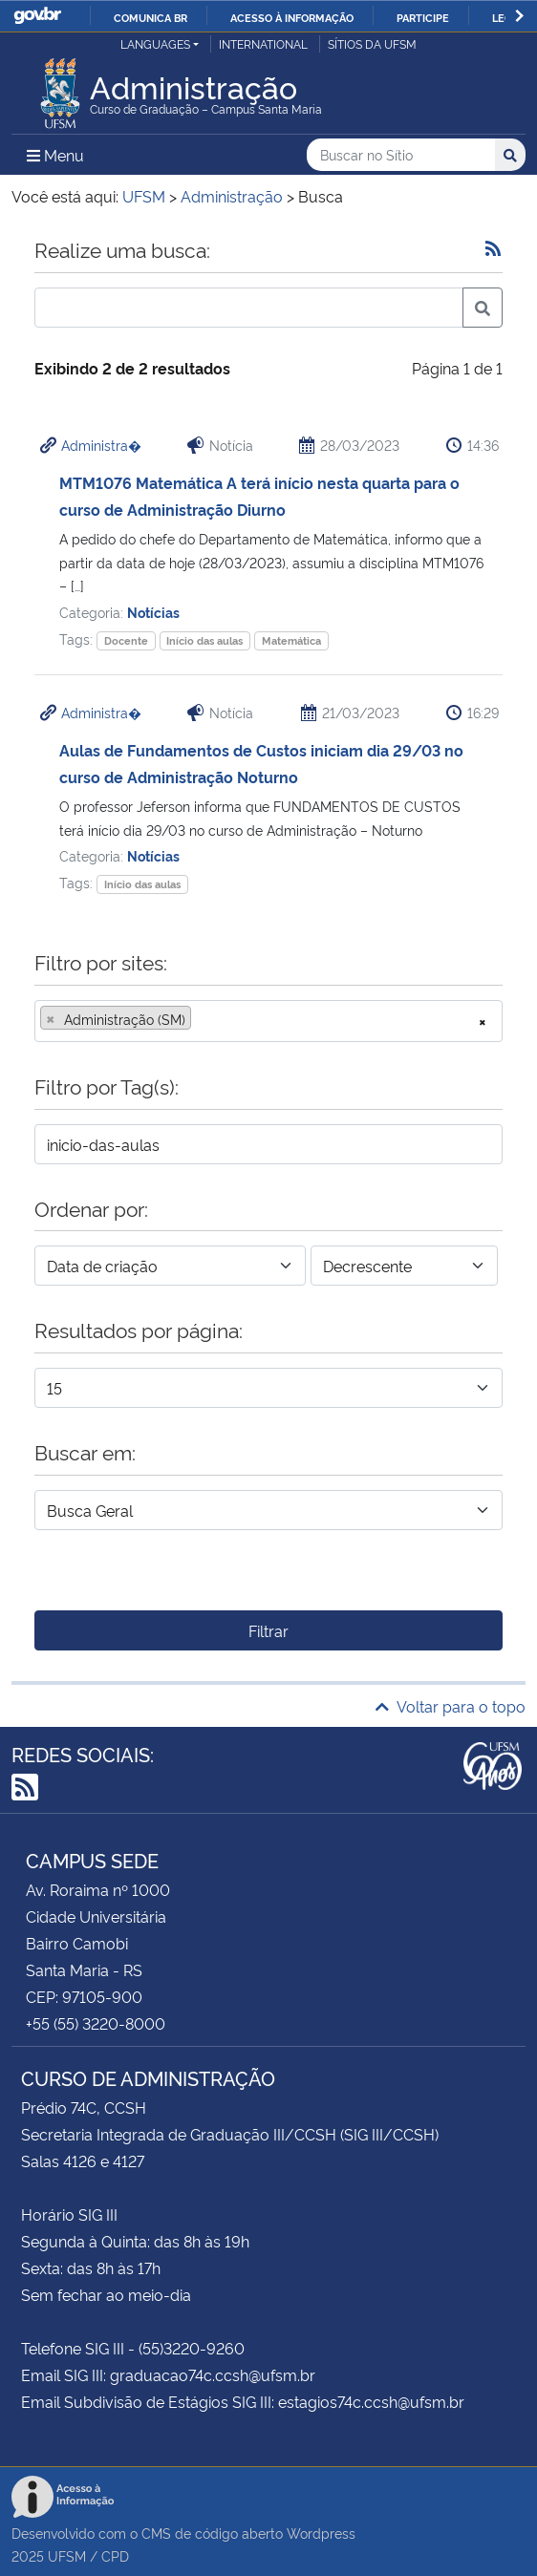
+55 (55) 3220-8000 (95, 2022)
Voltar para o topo (451, 1705)
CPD (115, 2555)
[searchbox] (201, 1019)
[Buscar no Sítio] (401, 155)
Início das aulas (204, 640)
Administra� (101, 445)
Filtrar (268, 1630)
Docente (126, 640)
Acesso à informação (292, 17)
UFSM (67, 2555)
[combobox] (268, 1021)
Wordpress (321, 2532)
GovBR (37, 16)
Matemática (291, 640)
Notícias (153, 612)
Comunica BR (150, 17)
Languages (155, 43)
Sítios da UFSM (372, 43)
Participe (423, 17)
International (263, 43)
